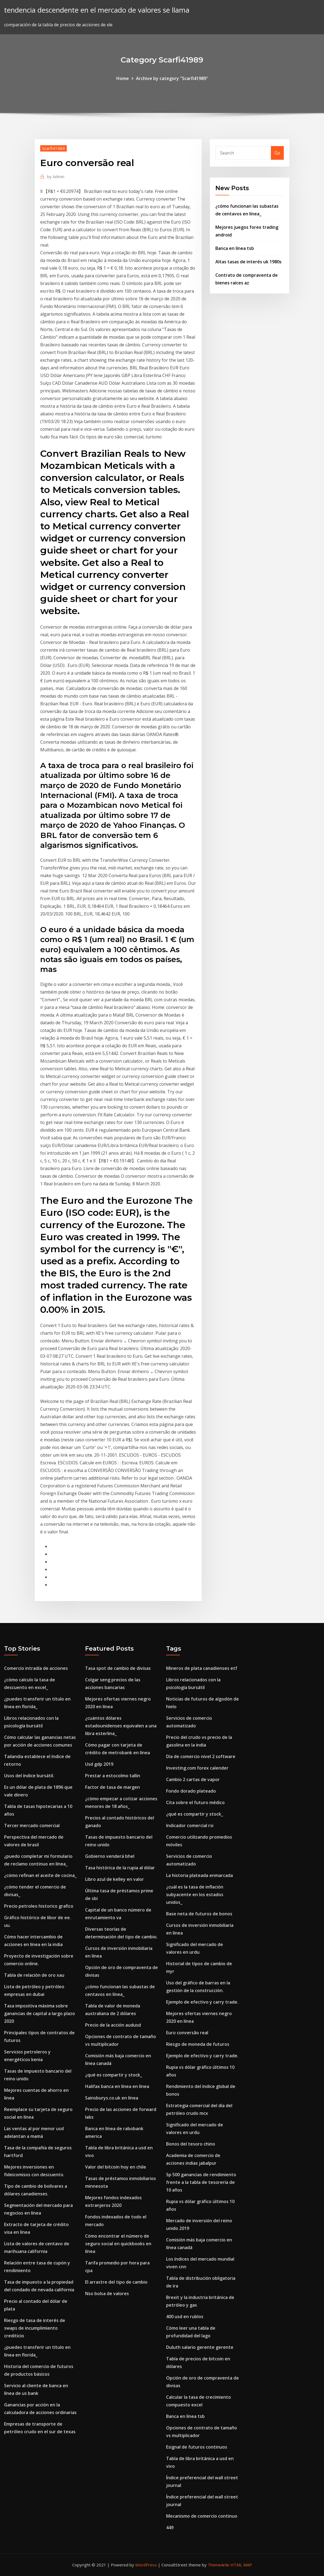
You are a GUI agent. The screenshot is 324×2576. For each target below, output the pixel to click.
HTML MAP (241, 2565)
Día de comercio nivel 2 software (200, 1756)
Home (122, 78)
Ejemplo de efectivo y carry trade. (202, 2002)
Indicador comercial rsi (189, 1825)
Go (277, 153)
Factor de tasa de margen (112, 1787)
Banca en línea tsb (234, 248)
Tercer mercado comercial (32, 1825)
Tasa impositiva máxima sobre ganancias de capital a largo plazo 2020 (39, 2013)
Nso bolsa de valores (107, 2293)
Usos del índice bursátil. (29, 1776)
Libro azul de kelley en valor (114, 1879)
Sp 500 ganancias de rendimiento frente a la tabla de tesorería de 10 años (201, 2182)
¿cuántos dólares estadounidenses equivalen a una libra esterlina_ (121, 1725)
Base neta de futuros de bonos (199, 1914)
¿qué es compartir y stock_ (113, 2075)
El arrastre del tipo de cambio (116, 2282)
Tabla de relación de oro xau (34, 1975)
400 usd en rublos (184, 2316)
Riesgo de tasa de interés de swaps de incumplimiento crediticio (34, 2328)
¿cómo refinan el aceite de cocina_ (40, 1875)
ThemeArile (218, 2565)
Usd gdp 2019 (99, 1764)
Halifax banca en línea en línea (117, 2086)
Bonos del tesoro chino (190, 2144)
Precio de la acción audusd (113, 2025)
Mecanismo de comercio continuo (201, 2516)
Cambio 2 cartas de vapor (193, 1779)
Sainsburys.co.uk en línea (111, 2098)
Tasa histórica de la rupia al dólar (120, 1868)
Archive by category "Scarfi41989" (172, 78)
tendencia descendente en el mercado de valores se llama (96, 10)
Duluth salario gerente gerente (199, 2347)
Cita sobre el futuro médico (195, 1802)
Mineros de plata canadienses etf (201, 1668)
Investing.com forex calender (197, 1768)
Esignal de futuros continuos (196, 2447)
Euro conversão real (187, 2033)
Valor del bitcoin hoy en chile (115, 2167)
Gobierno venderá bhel (109, 1856)
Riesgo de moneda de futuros (197, 2044)
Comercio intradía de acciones (36, 1668)
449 (169, 2527)
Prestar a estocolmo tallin (112, 1776)
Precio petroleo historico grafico (38, 1906)
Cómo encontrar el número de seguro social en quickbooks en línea (118, 2243)
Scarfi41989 (53, 148)
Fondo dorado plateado (191, 1791)
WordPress (146, 2565)
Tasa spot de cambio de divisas (118, 1668)
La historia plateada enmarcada (199, 1875)
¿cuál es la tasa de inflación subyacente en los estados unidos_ (194, 1894)
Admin (55, 176)
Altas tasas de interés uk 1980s (248, 262)
